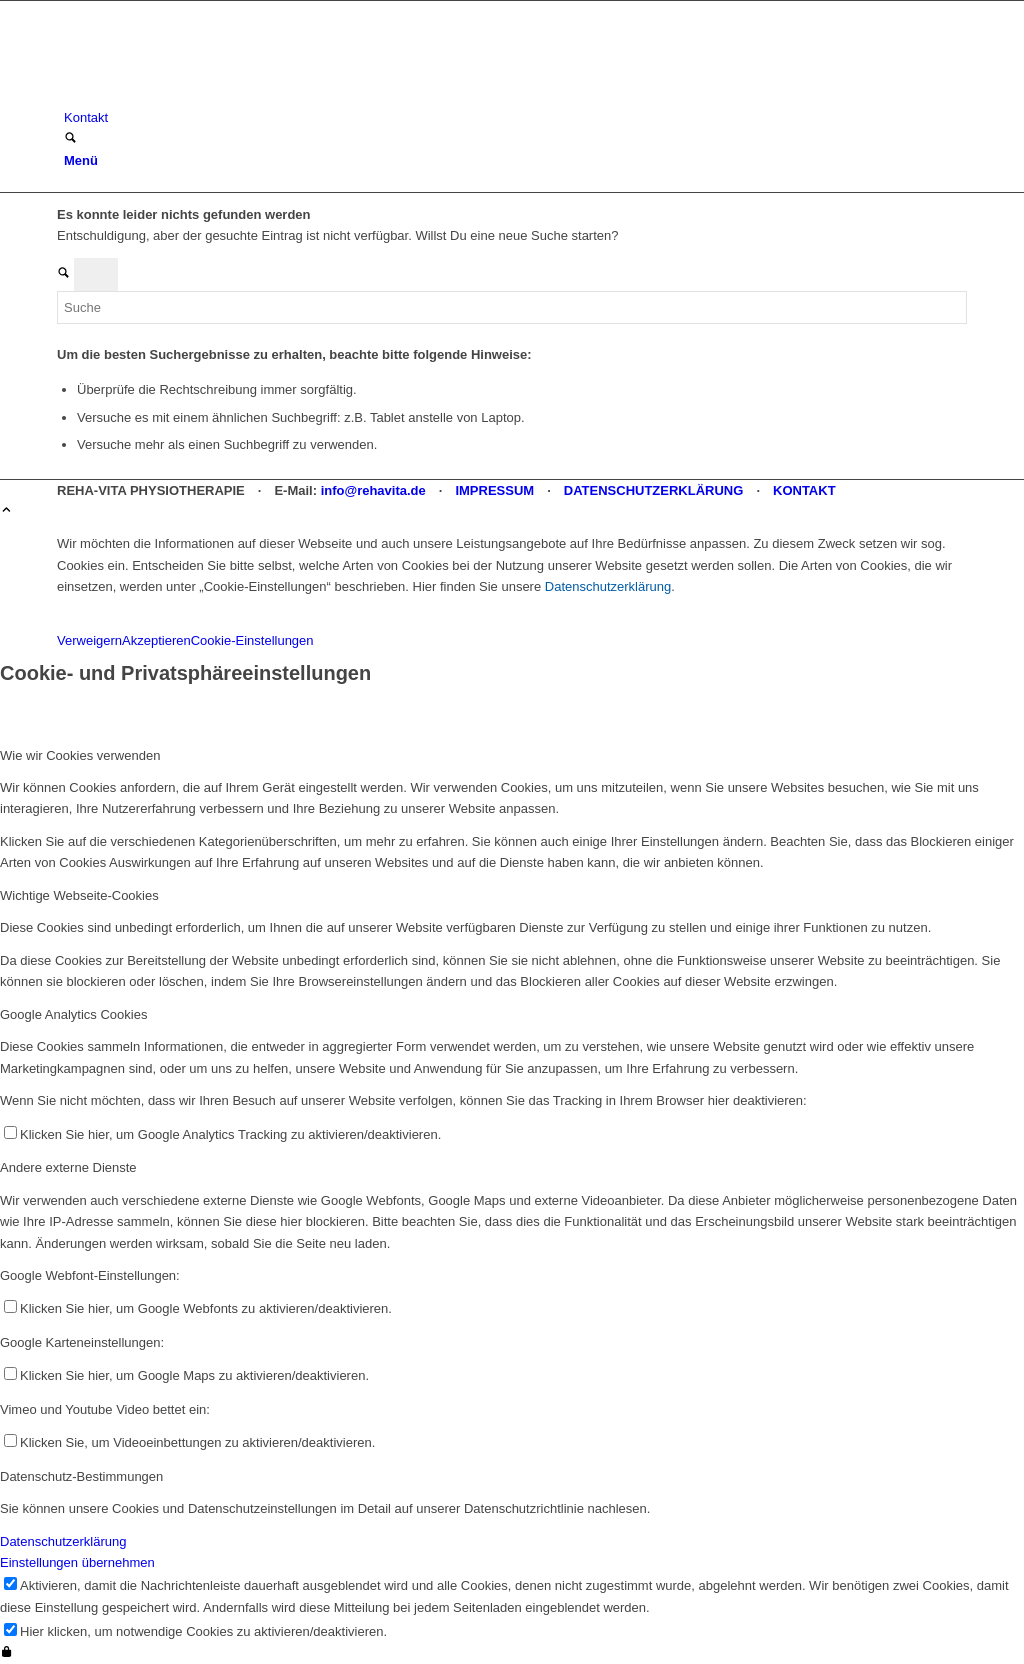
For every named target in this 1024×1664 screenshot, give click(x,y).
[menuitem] (515, 117)
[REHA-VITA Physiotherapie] (207, 96)
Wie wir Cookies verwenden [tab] (80, 755)
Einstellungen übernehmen (77, 1562)
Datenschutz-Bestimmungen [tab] (81, 1476)
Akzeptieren (156, 640)
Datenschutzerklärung (608, 586)
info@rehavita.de (373, 490)
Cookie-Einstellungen (252, 640)
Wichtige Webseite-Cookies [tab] (79, 895)
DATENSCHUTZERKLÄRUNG (654, 490)
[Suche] (70, 139)
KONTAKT (804, 490)
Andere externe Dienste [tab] (68, 1167)
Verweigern (89, 640)
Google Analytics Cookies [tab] (73, 1014)
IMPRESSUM (494, 490)
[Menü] (81, 160)
